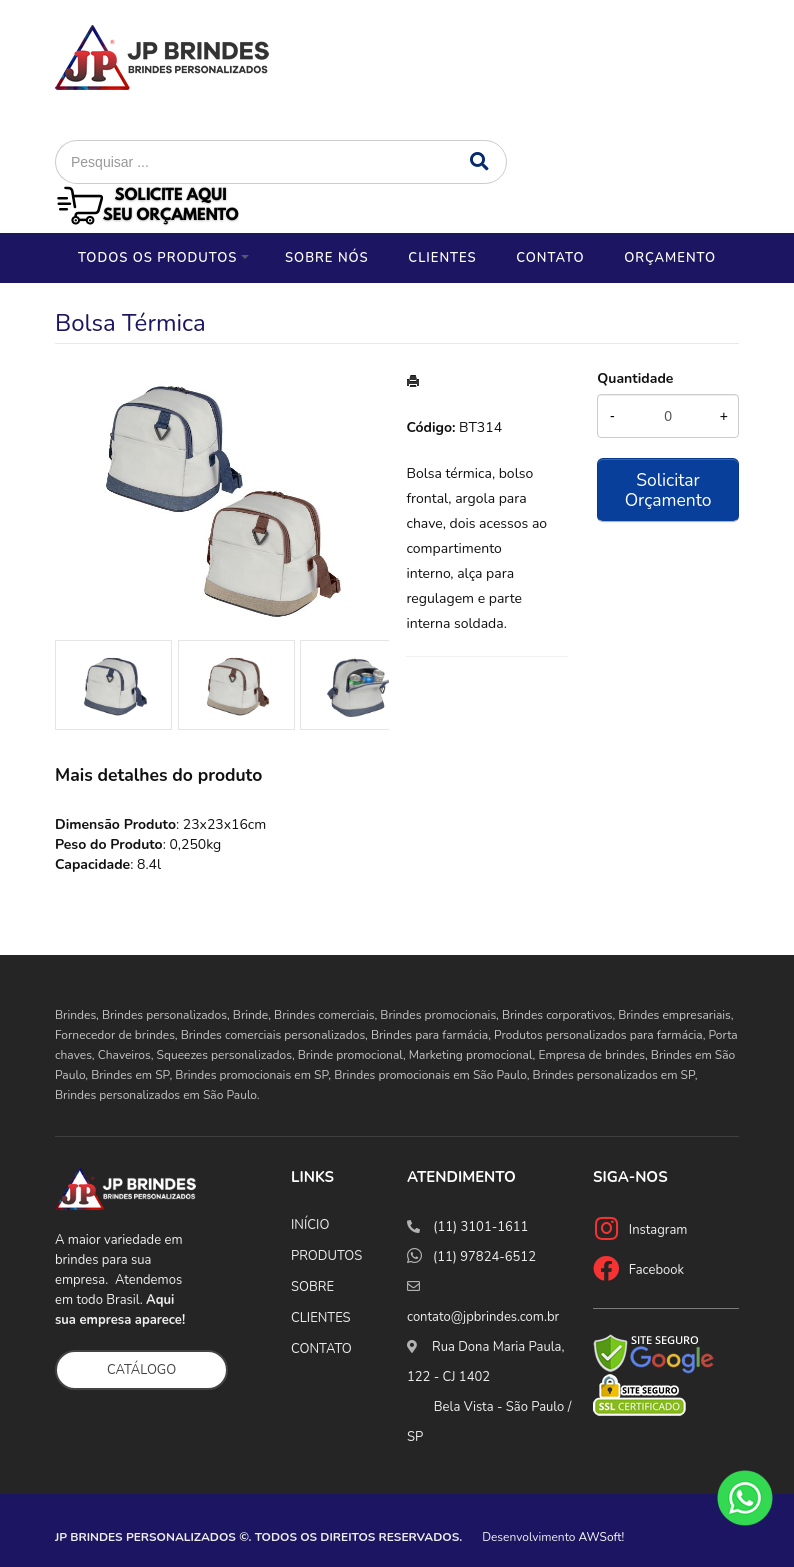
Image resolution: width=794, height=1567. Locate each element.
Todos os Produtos (157, 258)
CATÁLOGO (141, 1370)
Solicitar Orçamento (668, 490)
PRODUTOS (326, 1256)
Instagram (658, 1230)
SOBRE (312, 1287)
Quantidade (635, 378)
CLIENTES (321, 1318)
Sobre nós (327, 258)
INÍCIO (310, 1225)
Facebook (656, 1270)
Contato (550, 258)
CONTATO (321, 1349)
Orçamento (670, 258)
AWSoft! (602, 1537)
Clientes (442, 258)
